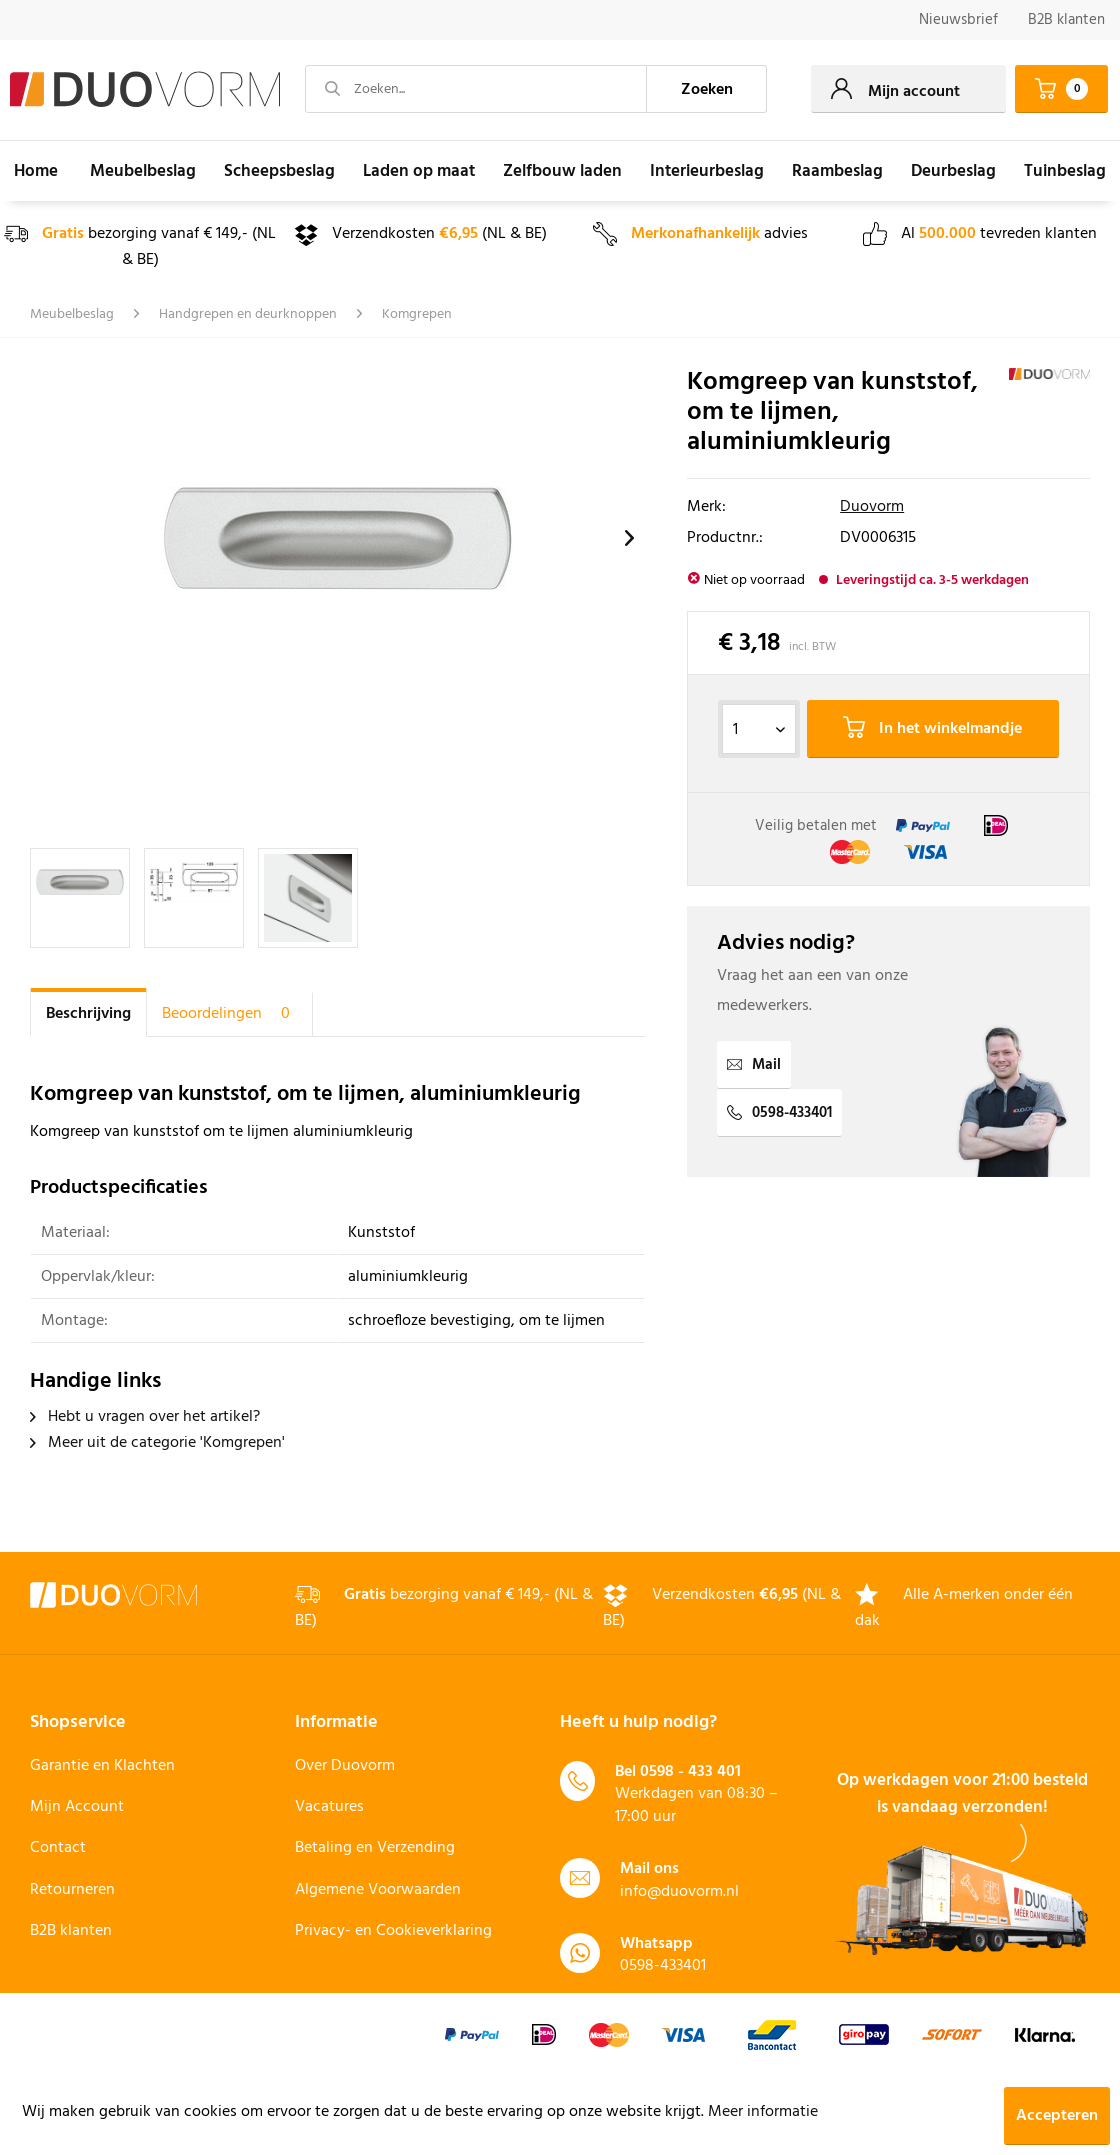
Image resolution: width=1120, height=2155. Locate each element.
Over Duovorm (345, 1766)
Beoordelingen (229, 1014)
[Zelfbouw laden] (562, 171)
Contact (58, 1848)
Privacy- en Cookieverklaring (393, 1931)
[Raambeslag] (837, 171)
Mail (754, 1065)
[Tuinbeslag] (1065, 171)
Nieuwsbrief (958, 20)
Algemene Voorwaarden (378, 1890)
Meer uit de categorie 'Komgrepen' (157, 1443)
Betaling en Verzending (375, 1848)
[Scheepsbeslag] (279, 171)
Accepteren (1057, 2116)
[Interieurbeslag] (707, 171)
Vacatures (329, 1807)
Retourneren (72, 1890)
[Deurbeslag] (953, 171)
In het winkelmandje (932, 729)
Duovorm (872, 507)
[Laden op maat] (419, 171)
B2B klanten (1066, 20)
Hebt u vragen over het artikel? (145, 1417)
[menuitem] (958, 20)
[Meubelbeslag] (143, 171)
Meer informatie (763, 2112)
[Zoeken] (707, 89)
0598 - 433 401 (690, 1772)
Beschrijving (88, 1014)
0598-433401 (779, 1113)
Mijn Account (77, 1807)
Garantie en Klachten (102, 1766)
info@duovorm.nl (679, 1892)
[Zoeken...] (476, 89)
